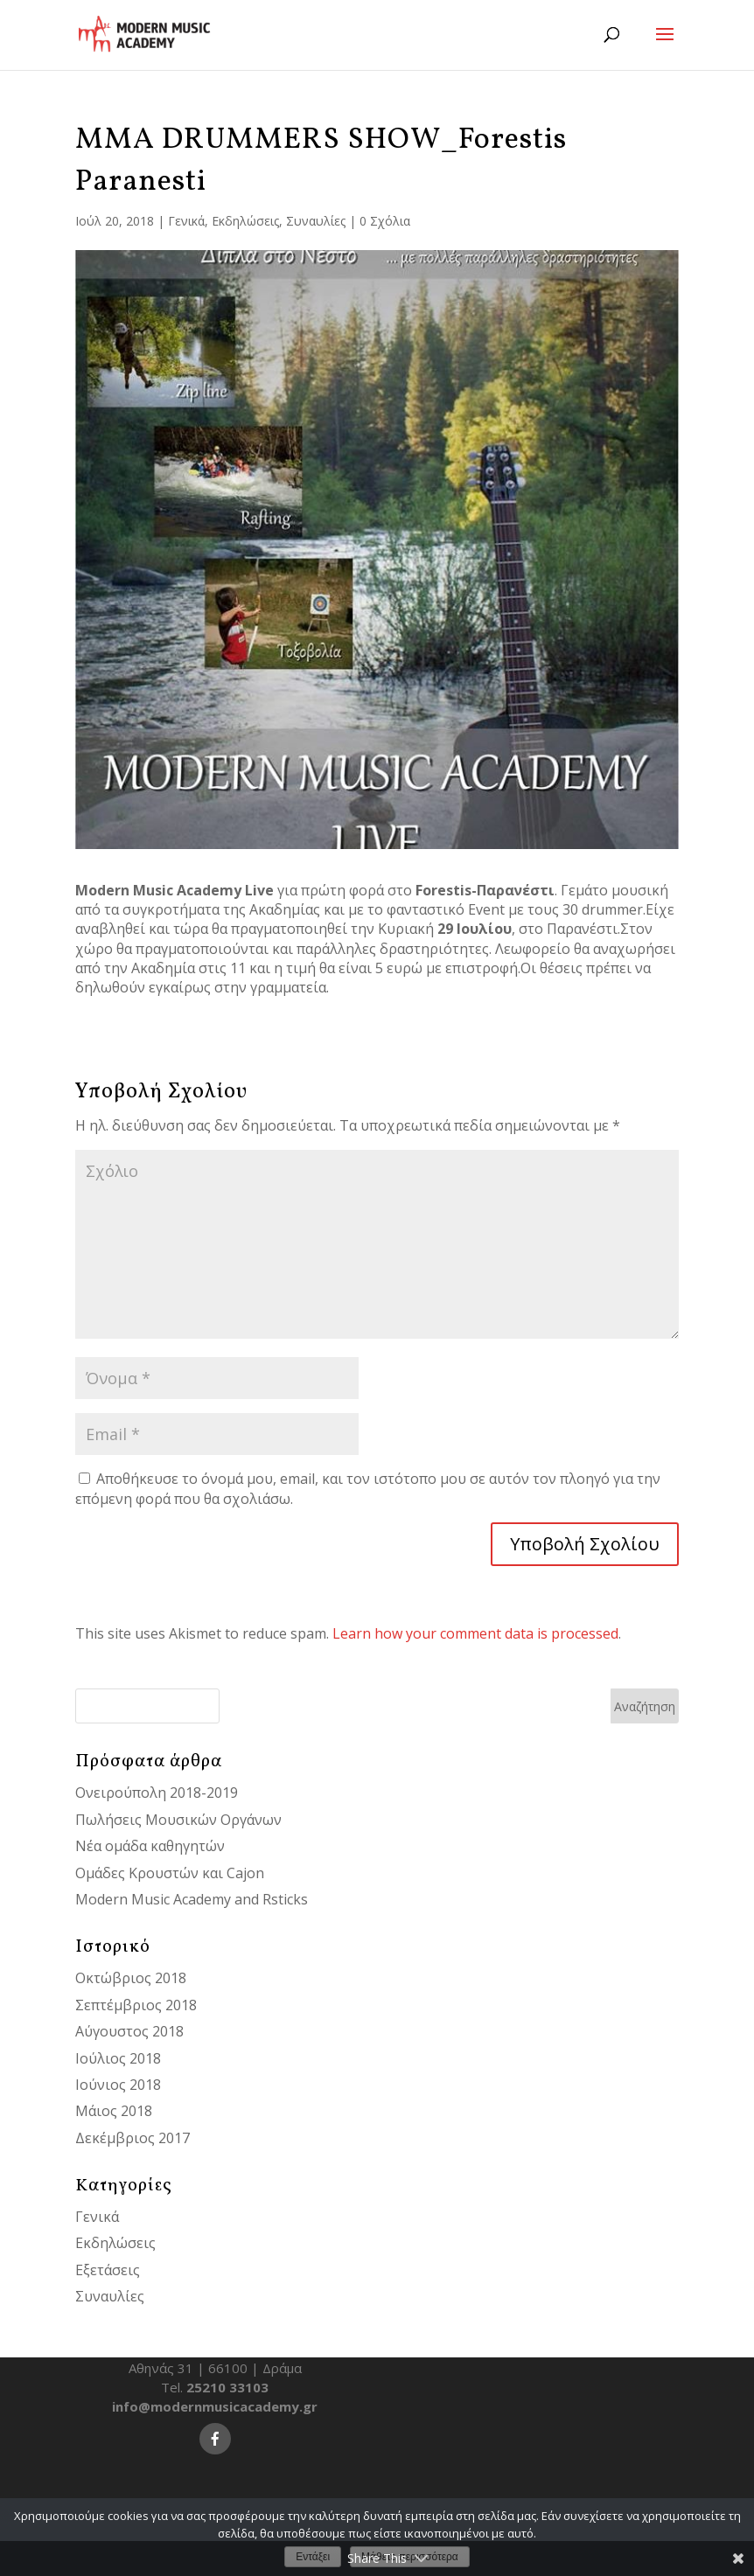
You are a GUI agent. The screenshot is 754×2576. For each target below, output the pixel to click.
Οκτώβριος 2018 (130, 1978)
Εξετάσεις (107, 2270)
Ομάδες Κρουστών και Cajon (169, 1873)
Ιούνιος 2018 (118, 2084)
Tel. (215, 2387)
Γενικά (186, 220)
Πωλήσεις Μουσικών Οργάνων (178, 1819)
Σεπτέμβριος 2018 (136, 2005)
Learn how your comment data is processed (475, 1633)
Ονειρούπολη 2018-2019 (156, 1792)
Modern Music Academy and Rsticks (191, 1899)
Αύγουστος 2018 (129, 2031)
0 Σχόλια (385, 220)
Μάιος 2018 (113, 2110)
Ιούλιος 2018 (118, 2058)
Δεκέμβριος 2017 (132, 2138)
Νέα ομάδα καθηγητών (150, 1845)
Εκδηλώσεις (245, 220)
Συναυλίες (316, 220)
